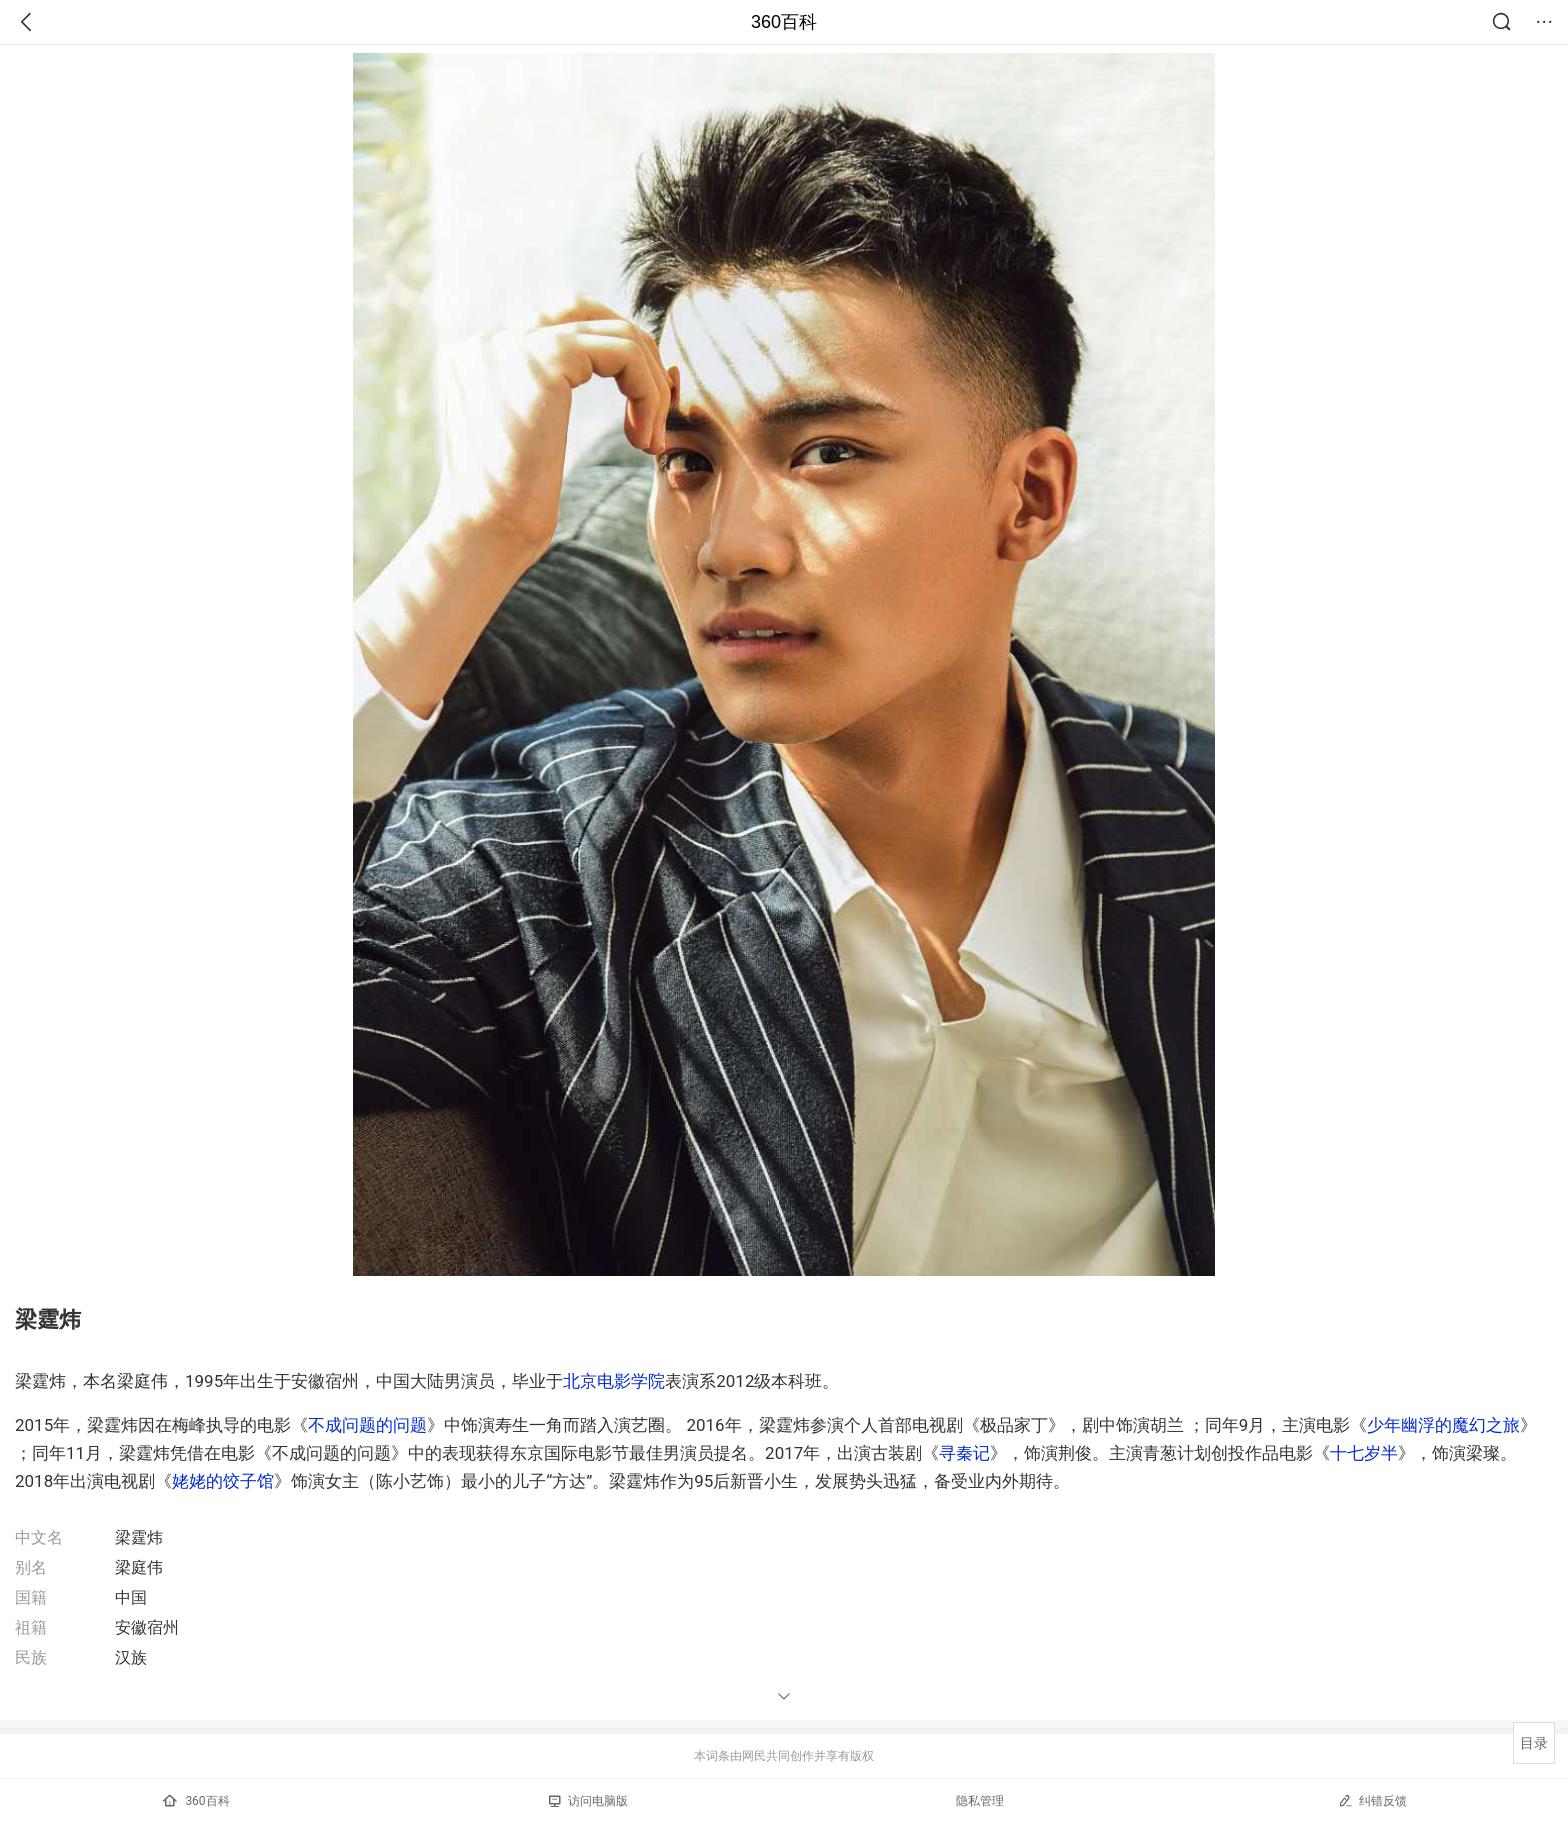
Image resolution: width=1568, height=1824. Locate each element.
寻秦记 (964, 1453)
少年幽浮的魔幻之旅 (1443, 1425)
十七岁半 (1364, 1453)
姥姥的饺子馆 (223, 1481)
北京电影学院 (614, 1381)
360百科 (784, 22)
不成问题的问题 (367, 1425)
